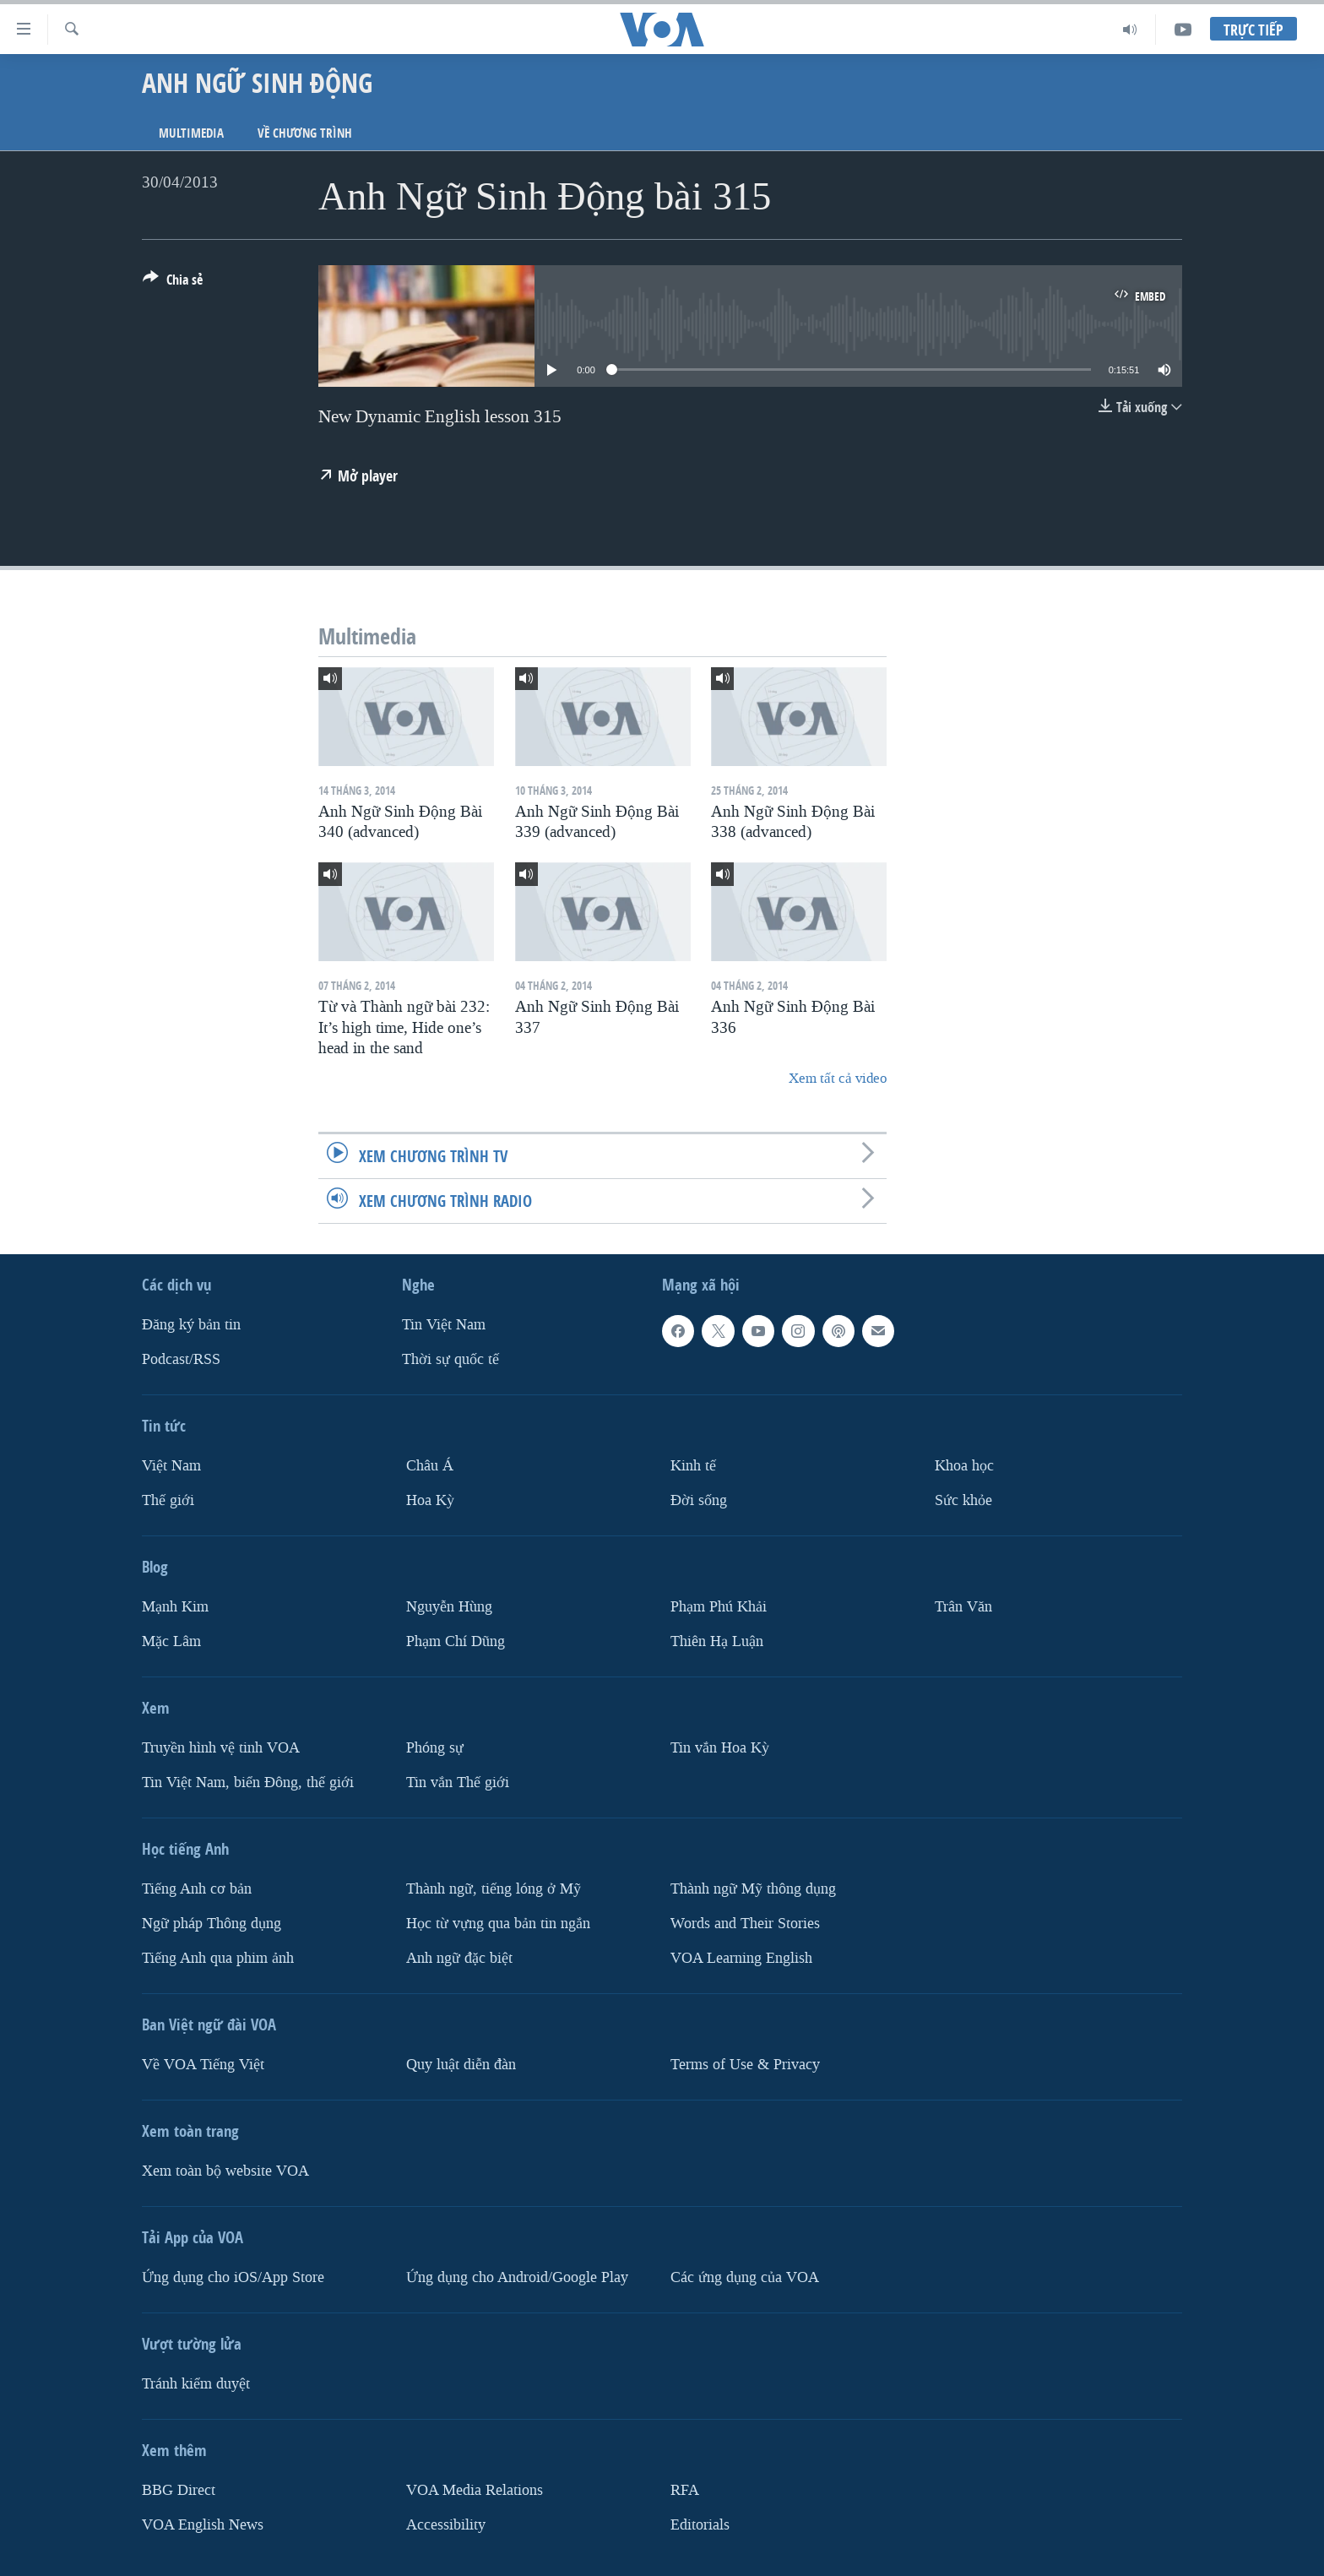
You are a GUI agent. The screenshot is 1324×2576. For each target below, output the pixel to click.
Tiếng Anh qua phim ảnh (218, 1957)
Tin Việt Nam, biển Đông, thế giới (248, 1782)
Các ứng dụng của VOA (744, 2276)
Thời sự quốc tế (450, 1359)
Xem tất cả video (838, 1078)
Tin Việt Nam (444, 1324)
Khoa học (964, 1465)
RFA (684, 2489)
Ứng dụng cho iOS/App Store (233, 2276)
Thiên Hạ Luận (716, 1641)
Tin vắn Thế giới (457, 1782)
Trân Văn (963, 1607)
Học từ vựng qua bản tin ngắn (498, 1922)
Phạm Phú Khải (718, 1607)
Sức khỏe (963, 1500)
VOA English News (202, 2524)
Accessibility (446, 2524)
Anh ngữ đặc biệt (459, 1957)
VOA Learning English (741, 1957)
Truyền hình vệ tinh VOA (221, 1748)
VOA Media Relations (474, 2489)
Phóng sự (435, 1748)
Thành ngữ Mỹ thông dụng (753, 1889)
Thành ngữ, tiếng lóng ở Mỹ (493, 1889)
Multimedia (191, 133)
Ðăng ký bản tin (191, 1324)
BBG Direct (178, 2489)
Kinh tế (693, 1465)
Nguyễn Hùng (449, 1607)
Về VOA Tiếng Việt (203, 2063)
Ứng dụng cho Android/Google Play (517, 2276)
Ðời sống (698, 1500)
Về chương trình (305, 133)
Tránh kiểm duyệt (196, 2383)
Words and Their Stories (745, 1922)
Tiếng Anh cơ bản (197, 1889)
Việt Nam (171, 1465)
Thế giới (168, 1500)
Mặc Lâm (171, 1641)
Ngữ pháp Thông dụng (211, 1922)
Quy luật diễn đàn (461, 2063)
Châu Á (429, 1465)
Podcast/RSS (181, 1359)
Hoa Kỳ (430, 1500)
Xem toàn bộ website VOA (225, 2170)
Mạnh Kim (175, 1607)
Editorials (700, 2524)
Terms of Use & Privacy (745, 2063)
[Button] (173, 283)
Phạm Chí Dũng (455, 1641)
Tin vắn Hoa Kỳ (719, 1748)
